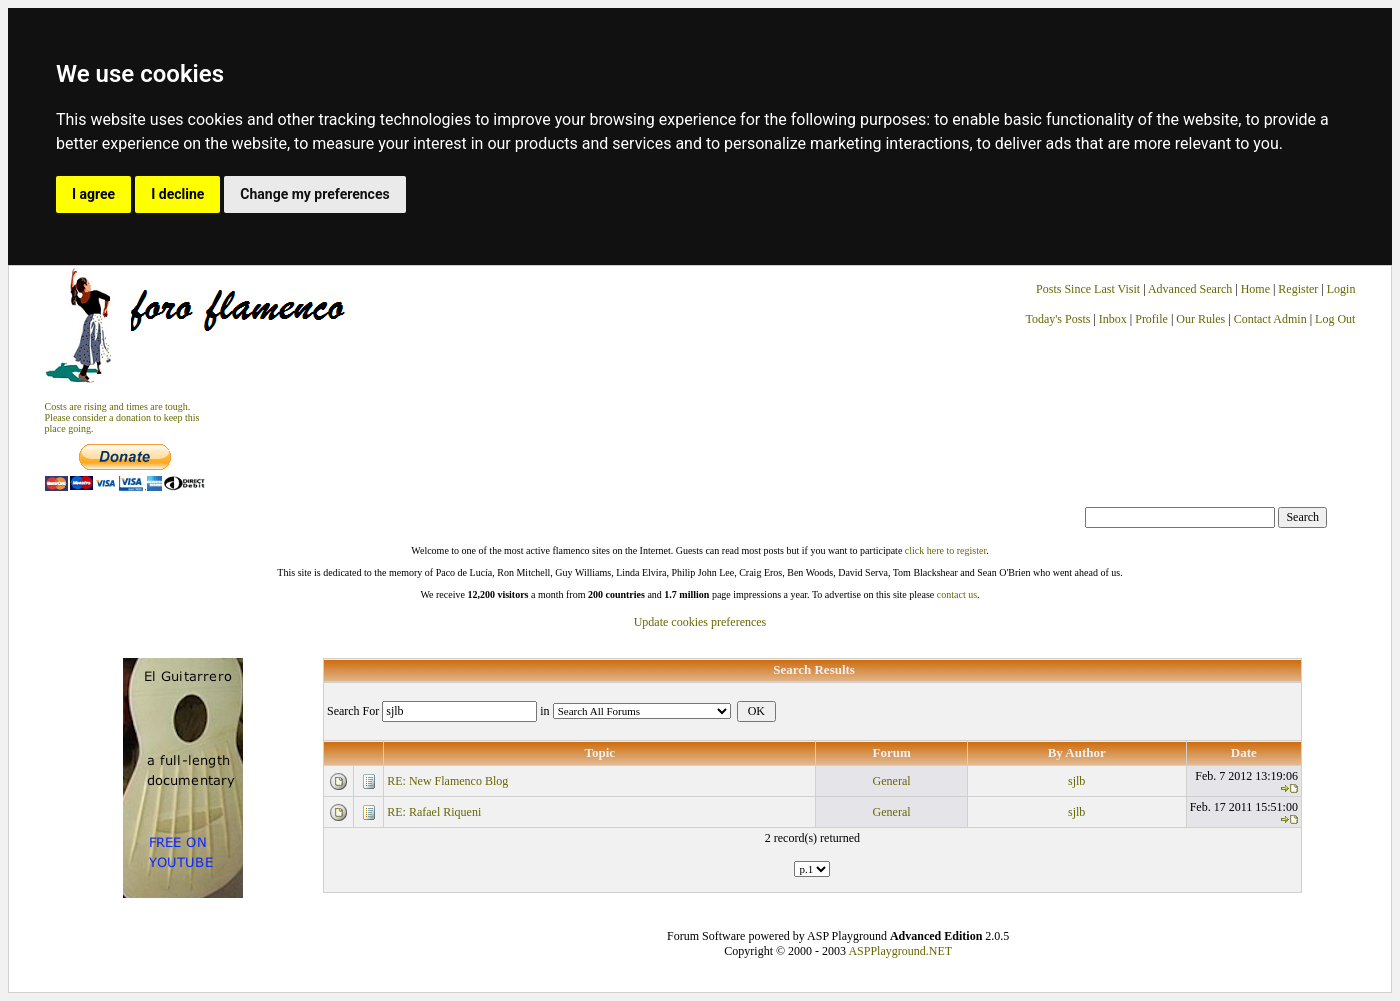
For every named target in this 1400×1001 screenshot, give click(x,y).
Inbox (1113, 319)
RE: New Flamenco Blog (447, 781)
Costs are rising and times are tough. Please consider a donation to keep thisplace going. (122, 417)
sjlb (1076, 781)
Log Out (1335, 319)
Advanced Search (1190, 289)
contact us (957, 594)
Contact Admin (1270, 319)
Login (1341, 289)
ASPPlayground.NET (900, 951)
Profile (1151, 319)
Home (1255, 289)
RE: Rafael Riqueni (434, 812)
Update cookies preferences (700, 622)
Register (1299, 289)
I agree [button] (93, 194)
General (892, 781)
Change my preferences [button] (314, 194)
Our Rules (1200, 319)
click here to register (945, 550)
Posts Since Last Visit (1088, 289)
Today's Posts (1057, 319)
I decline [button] (177, 194)
